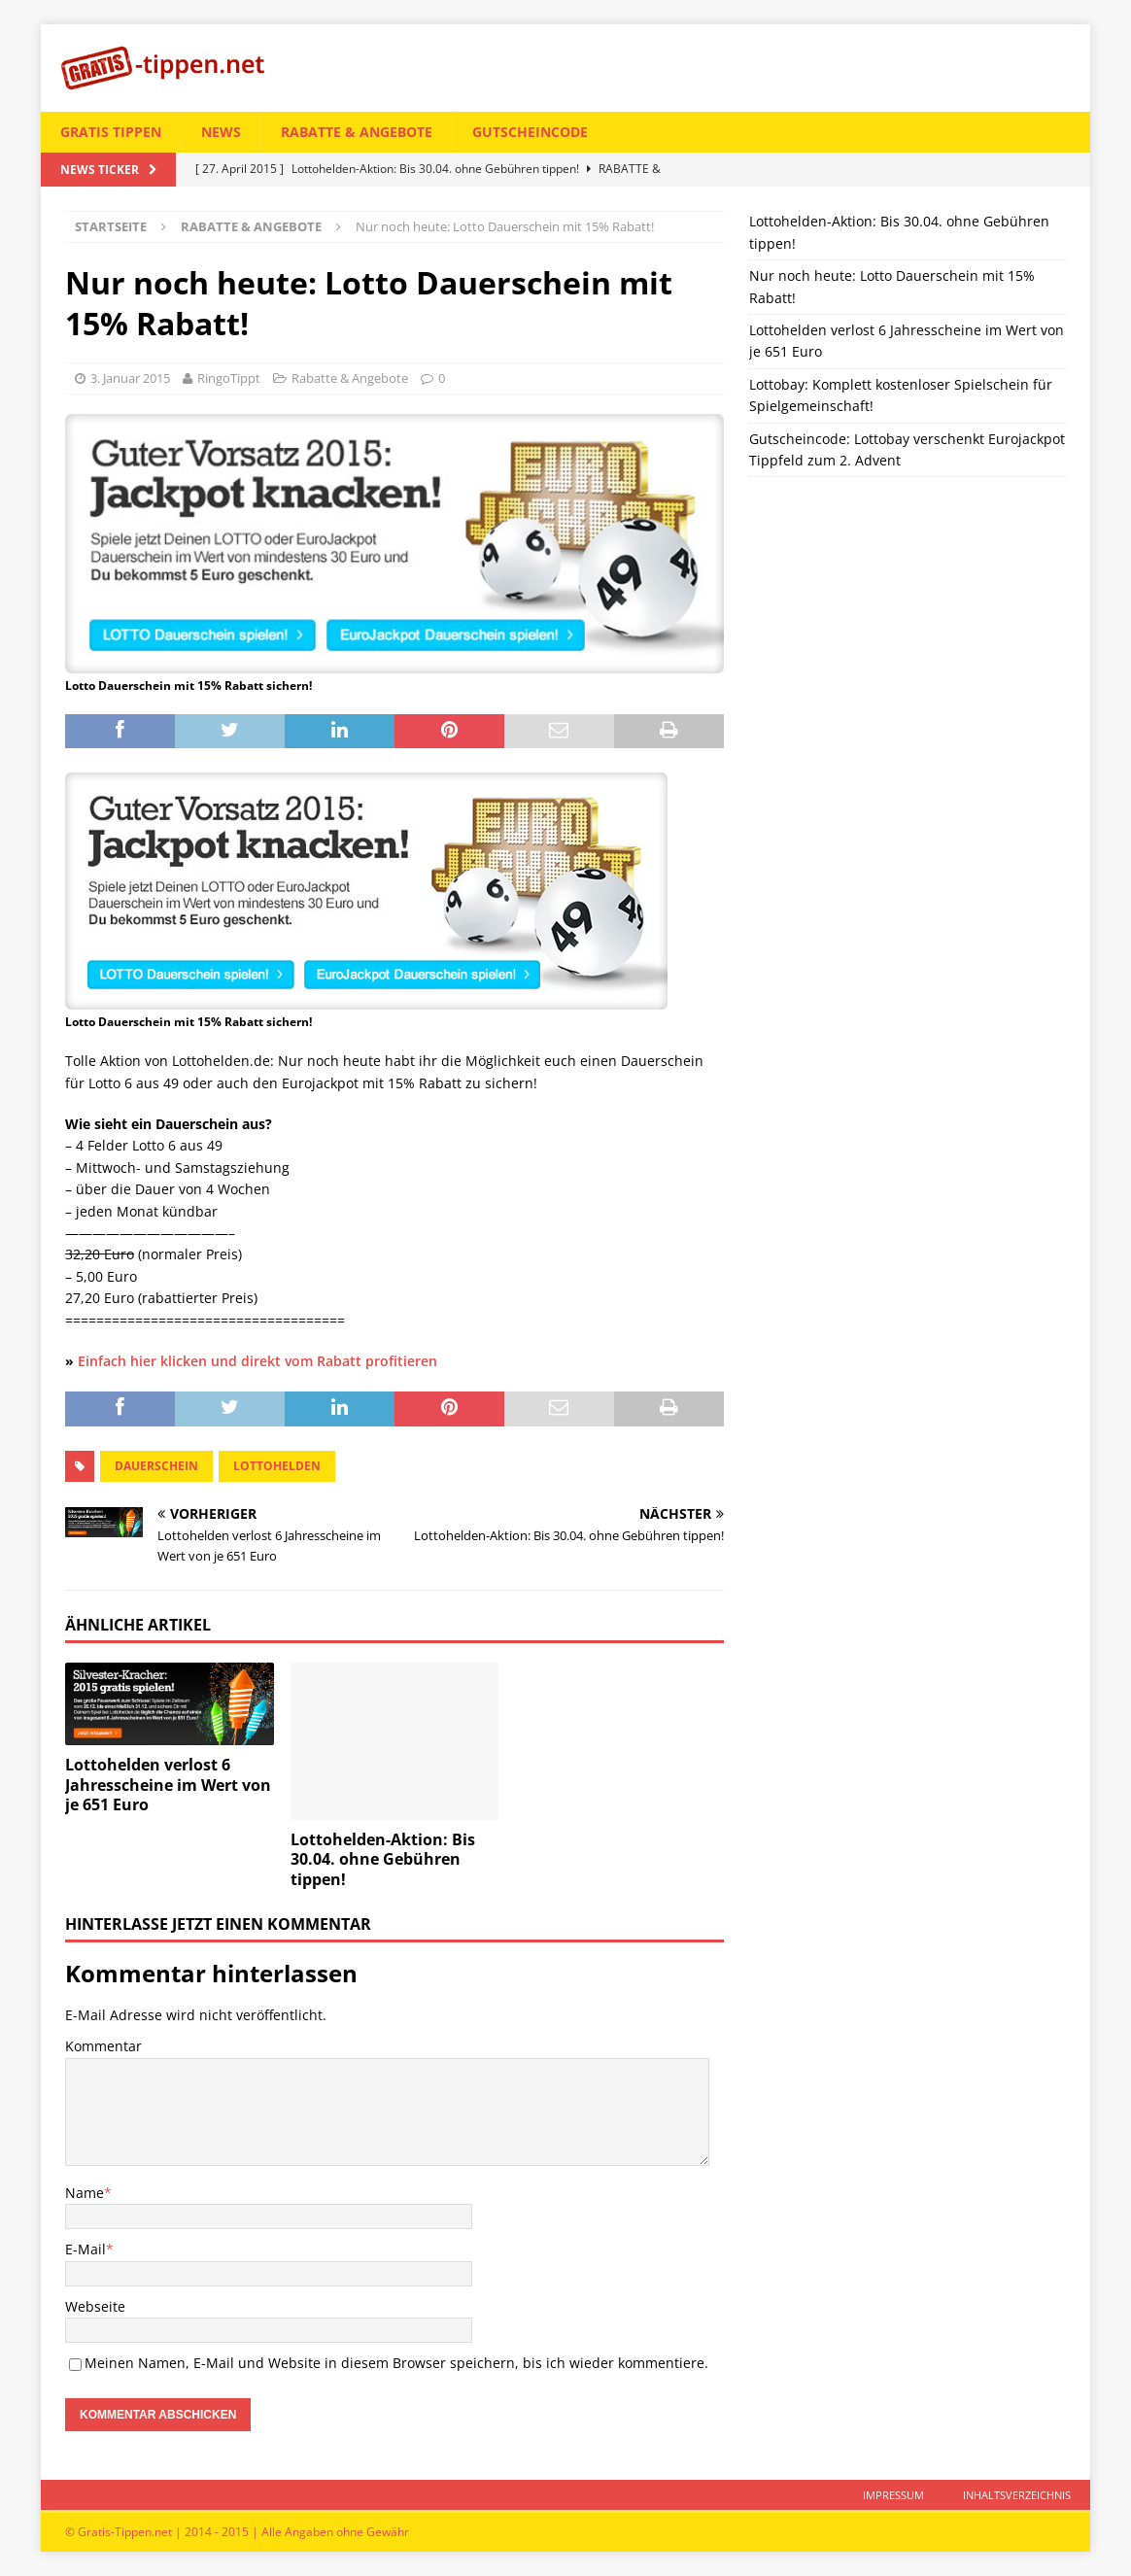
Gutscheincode (530, 131)
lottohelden (277, 1466)
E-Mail (85, 2249)
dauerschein (156, 1466)
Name (84, 2192)
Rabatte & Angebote (356, 131)
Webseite (95, 2306)
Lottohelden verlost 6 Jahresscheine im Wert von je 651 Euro (168, 1785)
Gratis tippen (110, 131)
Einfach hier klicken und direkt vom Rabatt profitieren (257, 1361)
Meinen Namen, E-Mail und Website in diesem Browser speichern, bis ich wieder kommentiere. (396, 2362)
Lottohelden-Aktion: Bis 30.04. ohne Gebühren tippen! (383, 1860)
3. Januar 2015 (130, 378)
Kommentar (103, 2046)
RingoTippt (228, 378)
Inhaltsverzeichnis (1017, 2495)
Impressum (893, 2495)
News (221, 131)
